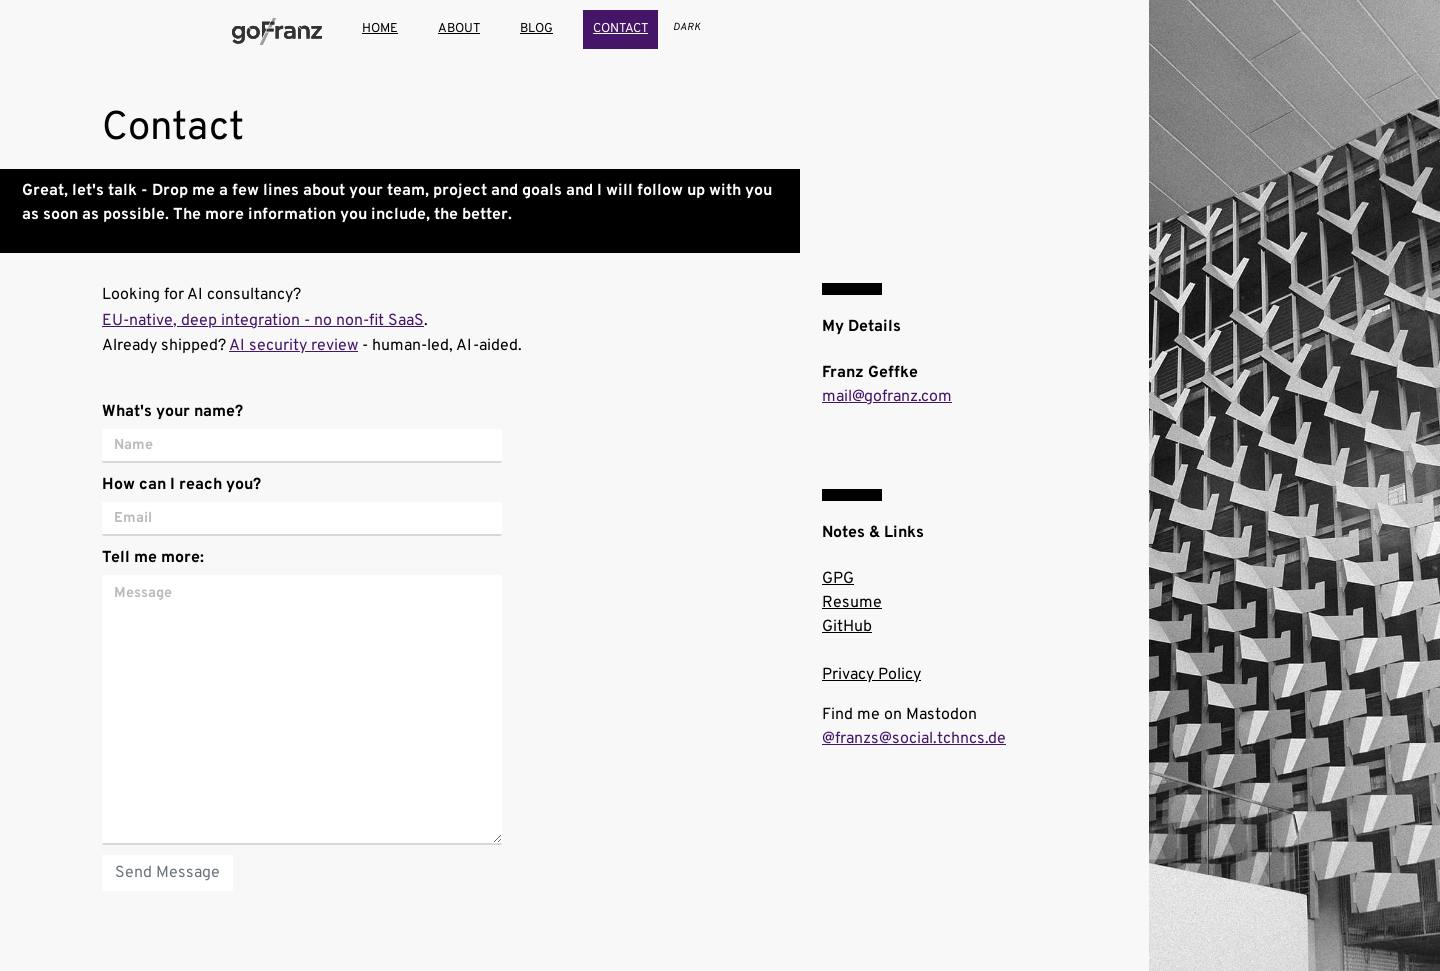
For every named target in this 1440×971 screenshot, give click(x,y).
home (380, 29)
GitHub (847, 627)
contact (620, 29)
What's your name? (172, 412)
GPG (838, 579)
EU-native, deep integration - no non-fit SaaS (263, 321)
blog (536, 29)
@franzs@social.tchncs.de (914, 739)
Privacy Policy (871, 675)
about (459, 29)
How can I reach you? (181, 485)
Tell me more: (153, 558)
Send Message (167, 873)
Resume (852, 603)
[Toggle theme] (686, 27)
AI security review (293, 346)
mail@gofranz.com (887, 397)
